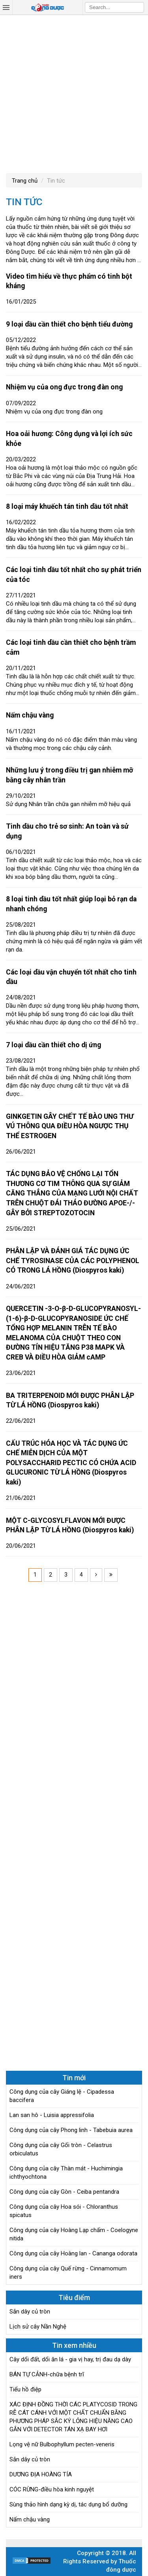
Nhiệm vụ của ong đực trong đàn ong (64, 387)
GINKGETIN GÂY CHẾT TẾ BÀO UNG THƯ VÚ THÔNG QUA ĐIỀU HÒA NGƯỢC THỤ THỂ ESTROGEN (69, 1126)
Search (138, 7)
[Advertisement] (74, 93)
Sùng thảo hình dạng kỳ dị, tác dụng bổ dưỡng (68, 2504)
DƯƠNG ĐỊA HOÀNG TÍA (40, 2474)
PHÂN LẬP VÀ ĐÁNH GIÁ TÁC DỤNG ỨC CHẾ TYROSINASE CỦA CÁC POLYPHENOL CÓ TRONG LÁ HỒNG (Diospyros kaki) (72, 1260)
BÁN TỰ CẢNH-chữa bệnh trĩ (46, 2374)
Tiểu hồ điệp (25, 2389)
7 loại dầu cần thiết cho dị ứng (53, 1045)
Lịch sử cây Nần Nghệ (37, 2326)
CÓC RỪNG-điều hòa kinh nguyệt (51, 2489)
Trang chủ (24, 180)
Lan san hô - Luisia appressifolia (51, 2115)
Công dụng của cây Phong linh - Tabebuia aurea (71, 2130)
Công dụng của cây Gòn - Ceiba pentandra (64, 2191)
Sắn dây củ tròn (29, 2311)
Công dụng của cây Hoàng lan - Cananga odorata (73, 2253)
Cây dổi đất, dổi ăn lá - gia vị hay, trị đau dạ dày (70, 2359)
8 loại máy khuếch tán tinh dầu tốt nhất (67, 506)
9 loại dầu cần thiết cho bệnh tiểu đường (69, 324)
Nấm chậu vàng (30, 715)
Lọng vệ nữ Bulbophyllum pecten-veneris (61, 2444)
